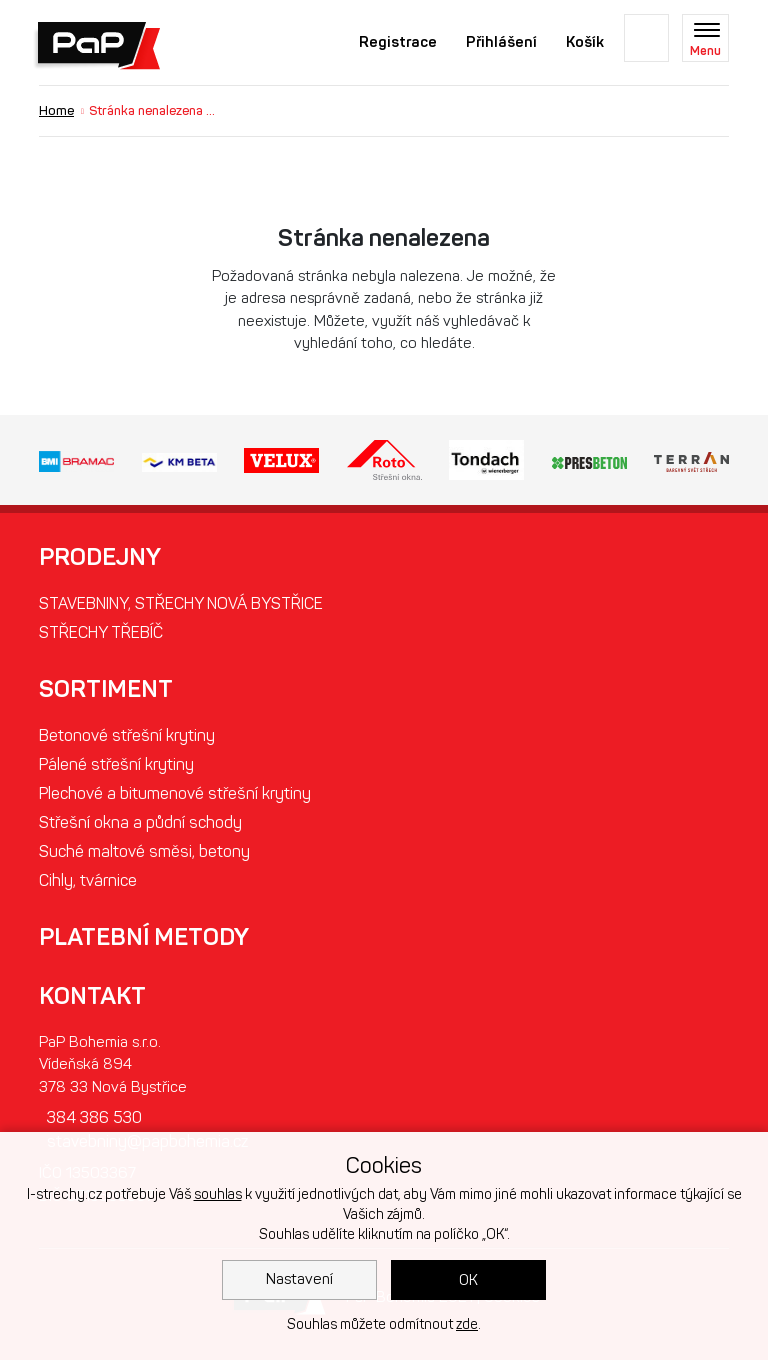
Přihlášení (501, 42)
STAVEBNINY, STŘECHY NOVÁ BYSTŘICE (181, 603)
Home (56, 110)
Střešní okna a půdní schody (140, 822)
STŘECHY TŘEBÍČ (101, 632)
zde (467, 1324)
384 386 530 (94, 1117)
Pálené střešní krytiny (116, 764)
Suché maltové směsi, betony (144, 851)
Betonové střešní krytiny (127, 735)
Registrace (398, 42)
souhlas (218, 1194)
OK (468, 1280)
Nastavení (299, 1279)
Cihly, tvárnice (88, 880)
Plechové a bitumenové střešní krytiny (175, 793)
